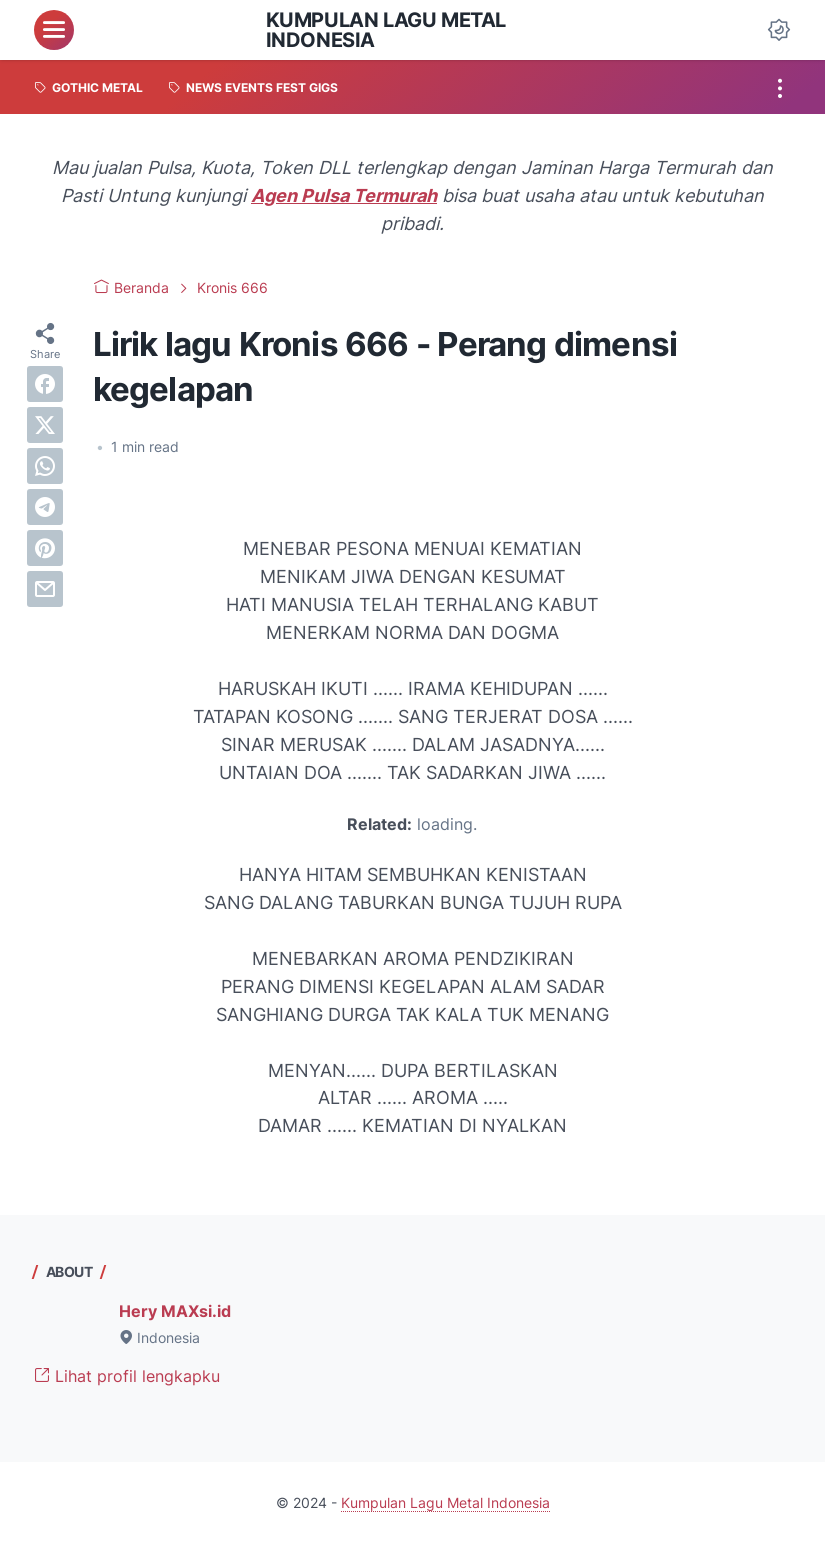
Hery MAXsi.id (175, 1311)
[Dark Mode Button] (779, 30)
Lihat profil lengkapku (127, 1376)
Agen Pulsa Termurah (344, 195)
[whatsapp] (45, 466)
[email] (45, 589)
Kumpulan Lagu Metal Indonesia (386, 30)
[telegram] (45, 507)
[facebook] (45, 384)
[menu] (54, 30)
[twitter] (45, 425)
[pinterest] (45, 548)
